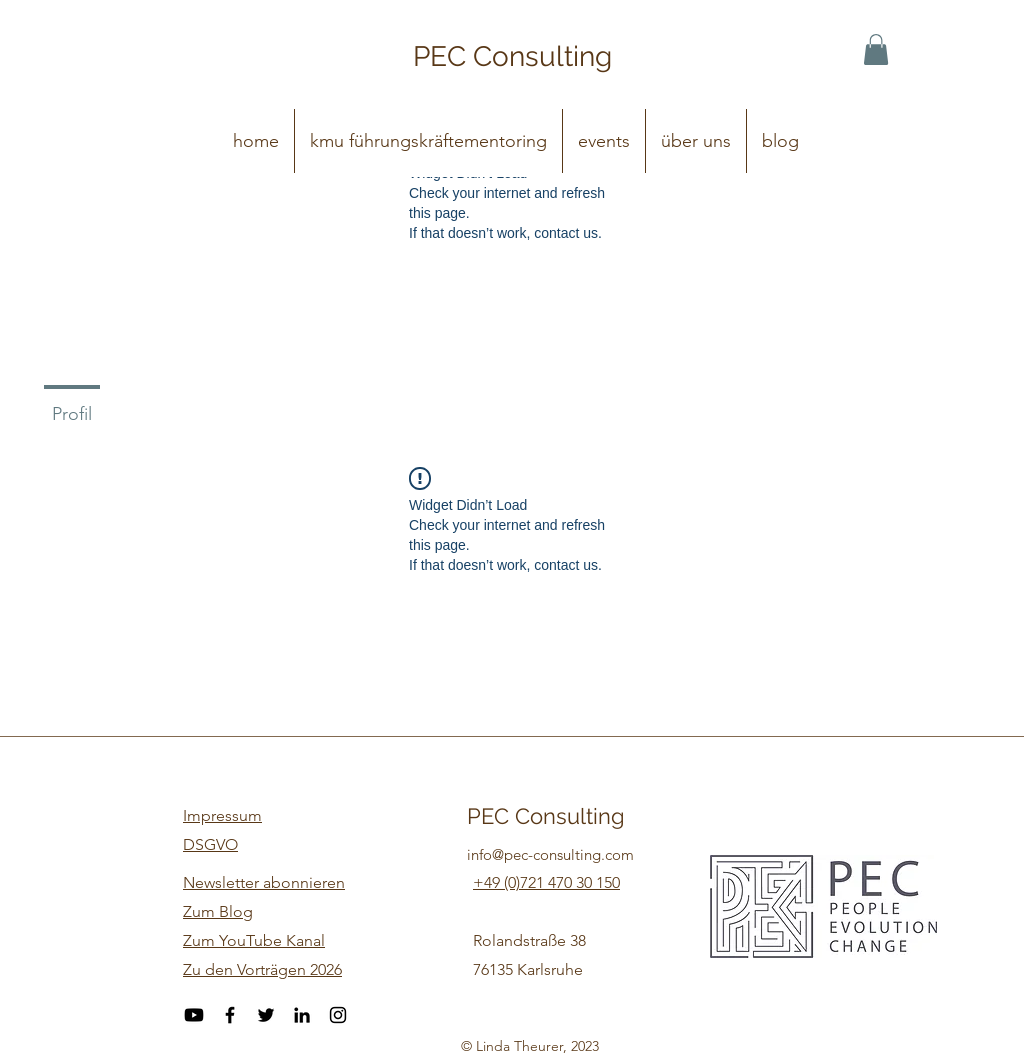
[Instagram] (338, 1015)
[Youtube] (194, 1015)
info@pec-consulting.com (550, 854)
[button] (876, 49)
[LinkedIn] (302, 1015)
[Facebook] (230, 1015)
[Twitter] (266, 1015)
